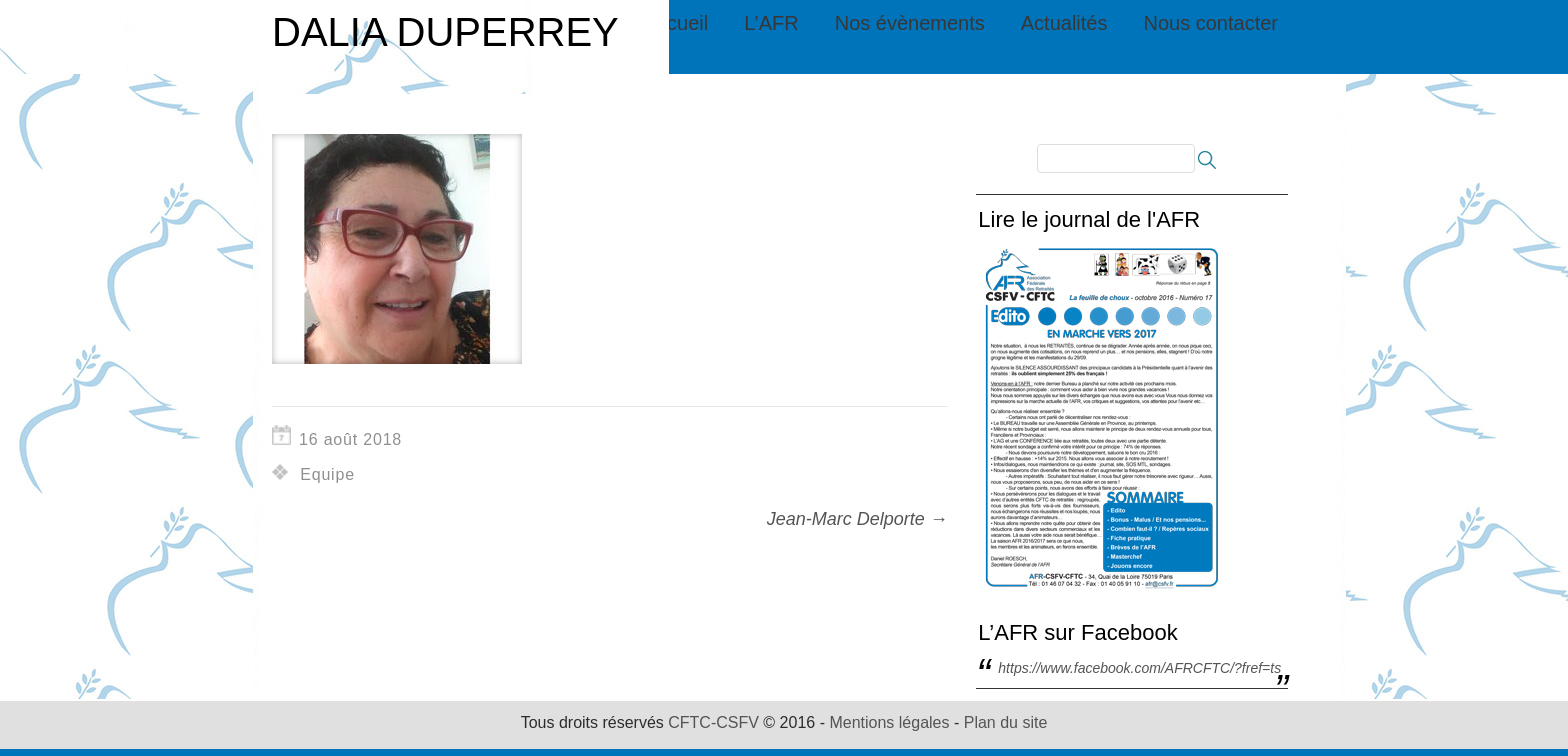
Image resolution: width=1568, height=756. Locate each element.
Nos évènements (910, 23)
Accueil (676, 23)
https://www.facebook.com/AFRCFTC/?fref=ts (1139, 668)
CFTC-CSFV (713, 722)
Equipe (327, 474)
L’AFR (771, 23)
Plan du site (1006, 722)
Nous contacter (1210, 23)
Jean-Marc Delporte (857, 519)
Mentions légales (889, 722)
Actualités (1064, 23)
